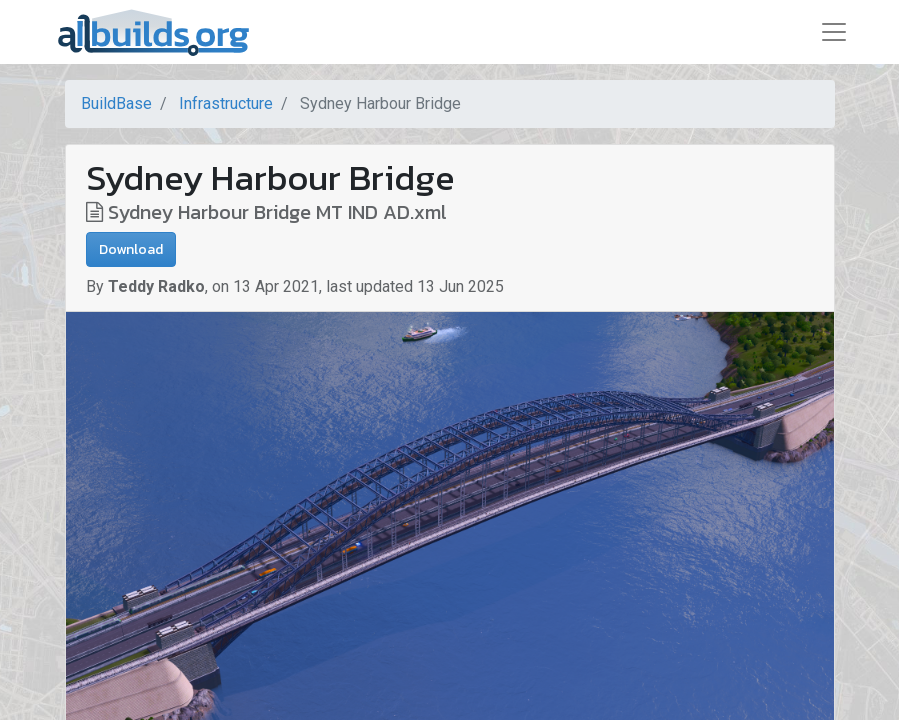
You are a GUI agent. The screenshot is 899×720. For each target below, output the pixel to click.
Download (131, 249)
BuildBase (116, 103)
